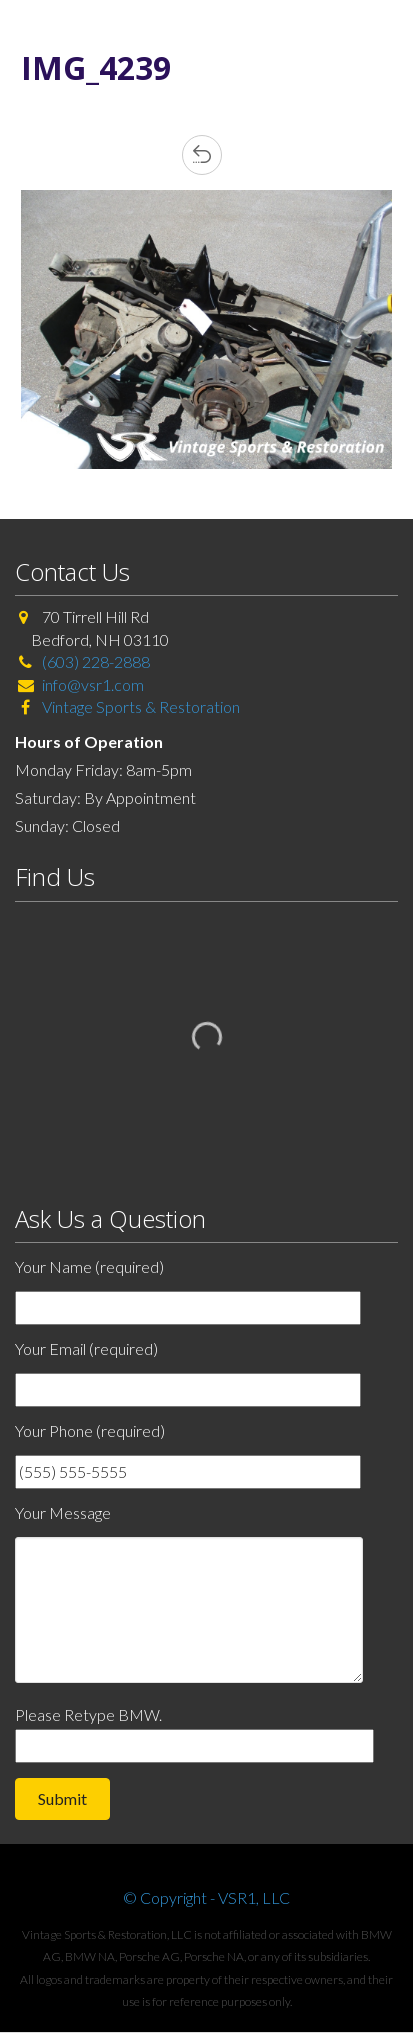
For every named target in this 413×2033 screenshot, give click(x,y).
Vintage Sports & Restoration (139, 706)
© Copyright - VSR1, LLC (206, 1897)
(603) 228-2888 (96, 661)
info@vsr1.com (93, 684)
